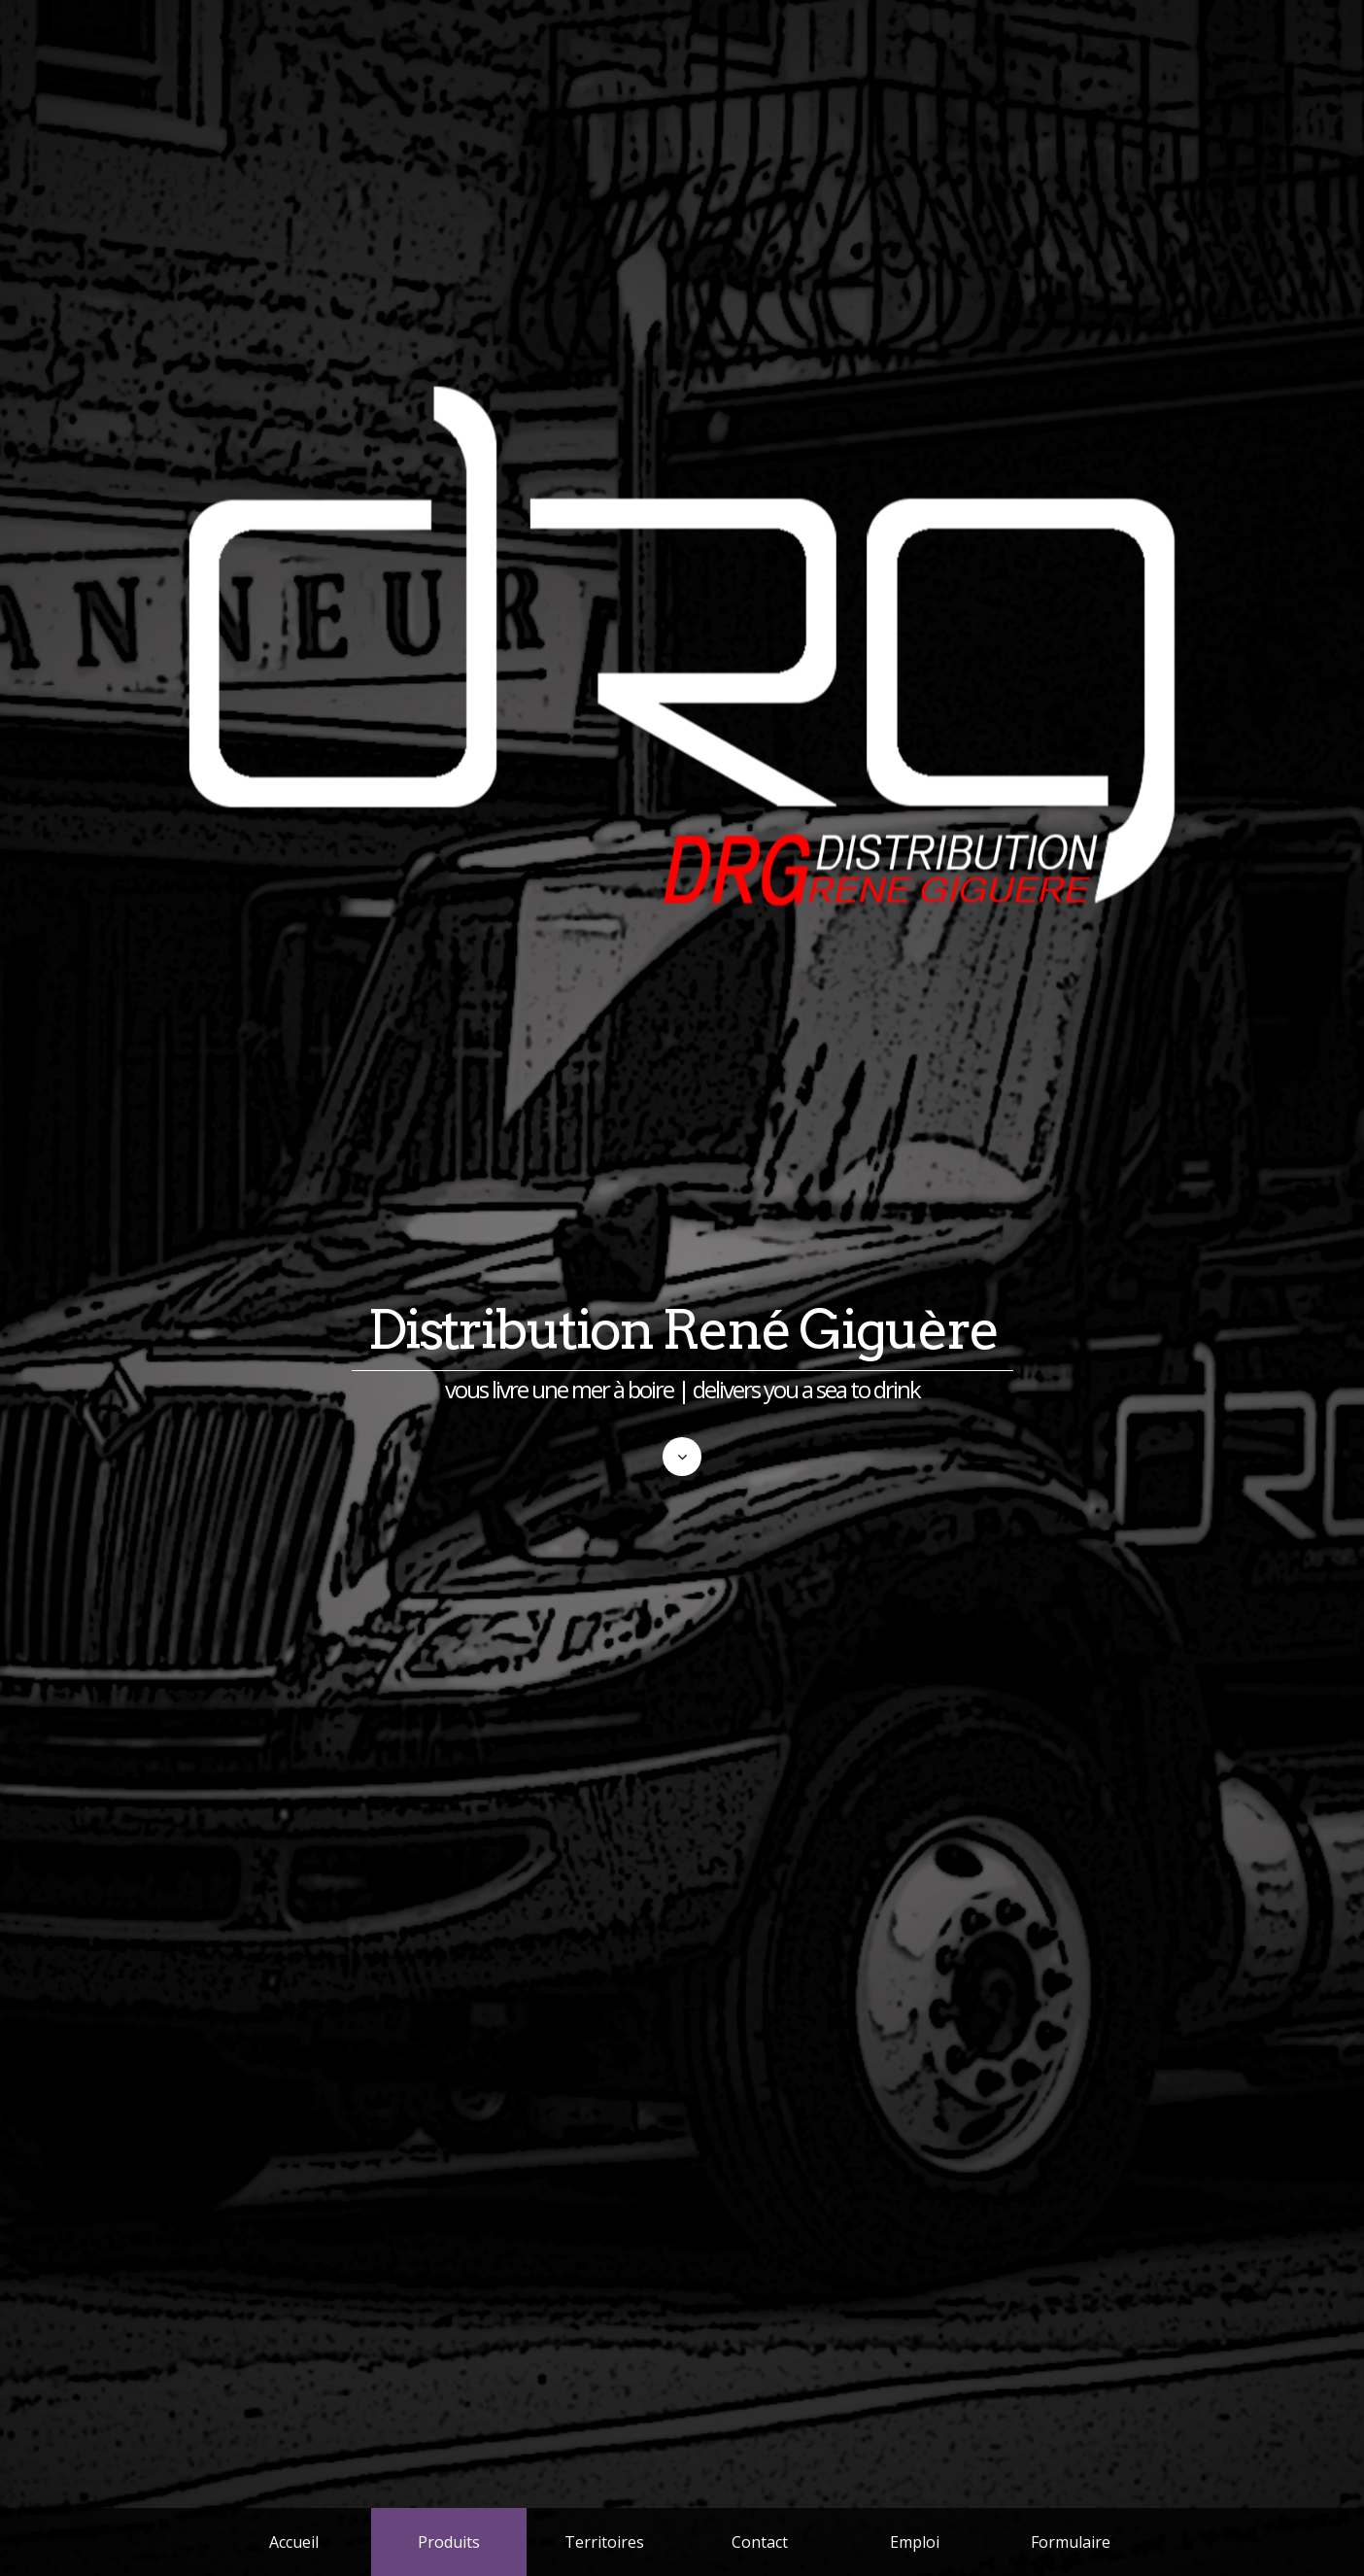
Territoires (604, 2542)
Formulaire (1070, 2542)
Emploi (914, 2542)
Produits (449, 2542)
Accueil (294, 2542)
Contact (760, 2542)
